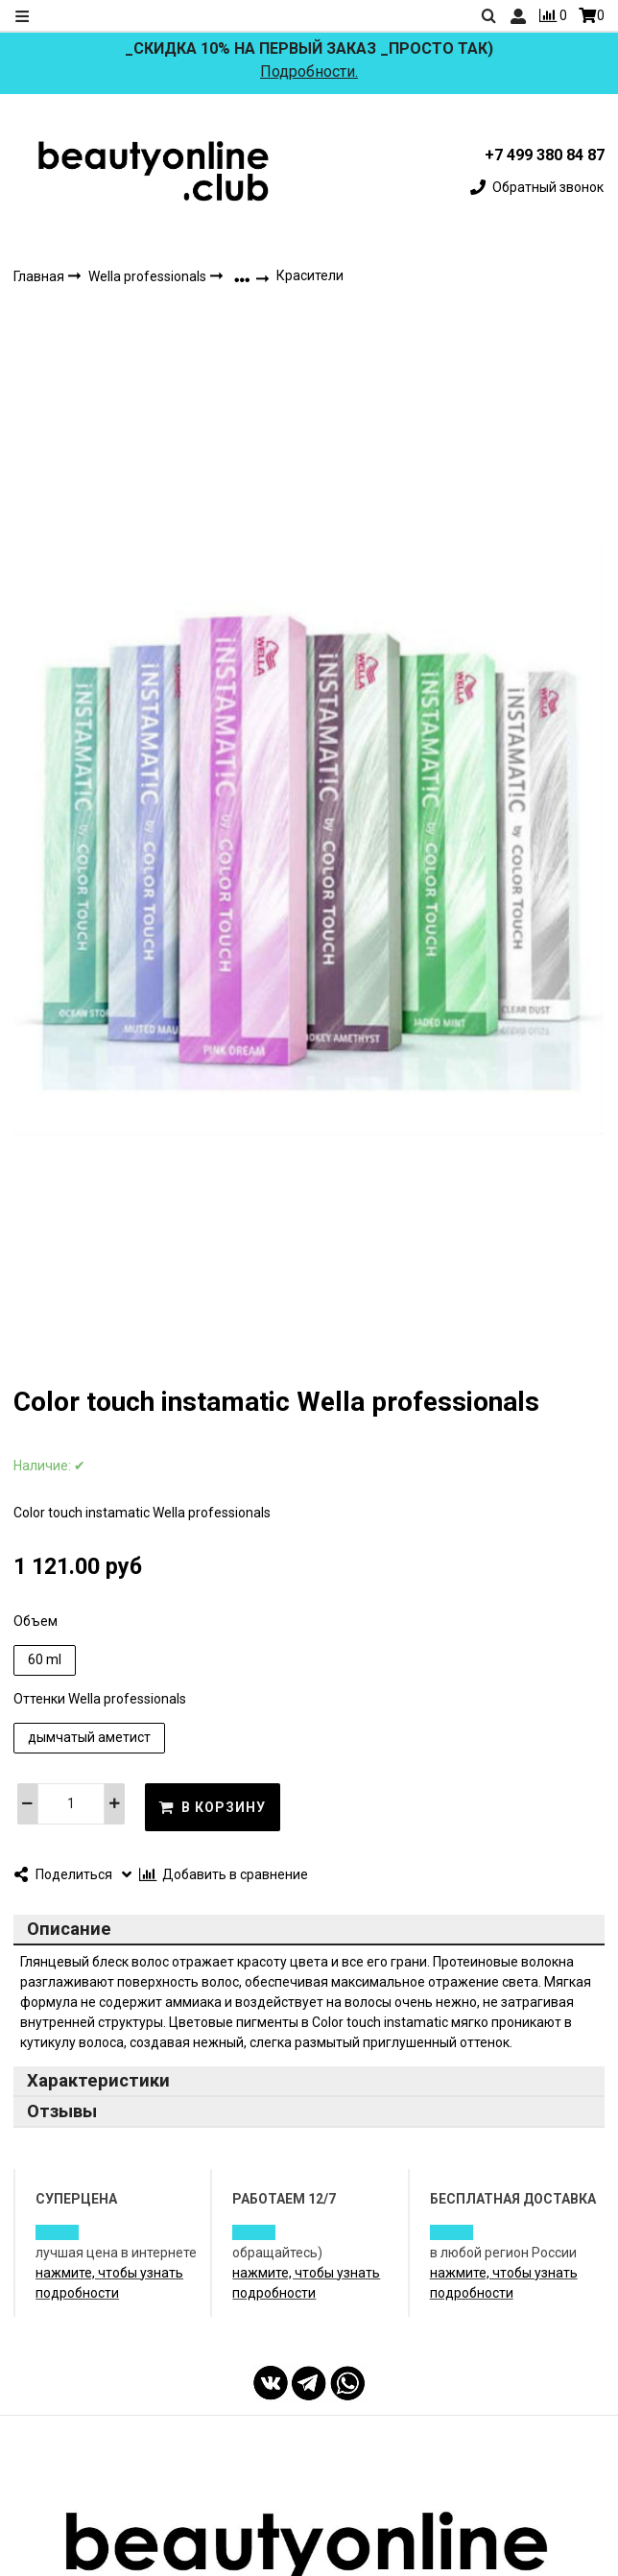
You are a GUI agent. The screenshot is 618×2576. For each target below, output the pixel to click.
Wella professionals (148, 276)
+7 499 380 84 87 (545, 155)
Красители (310, 275)
